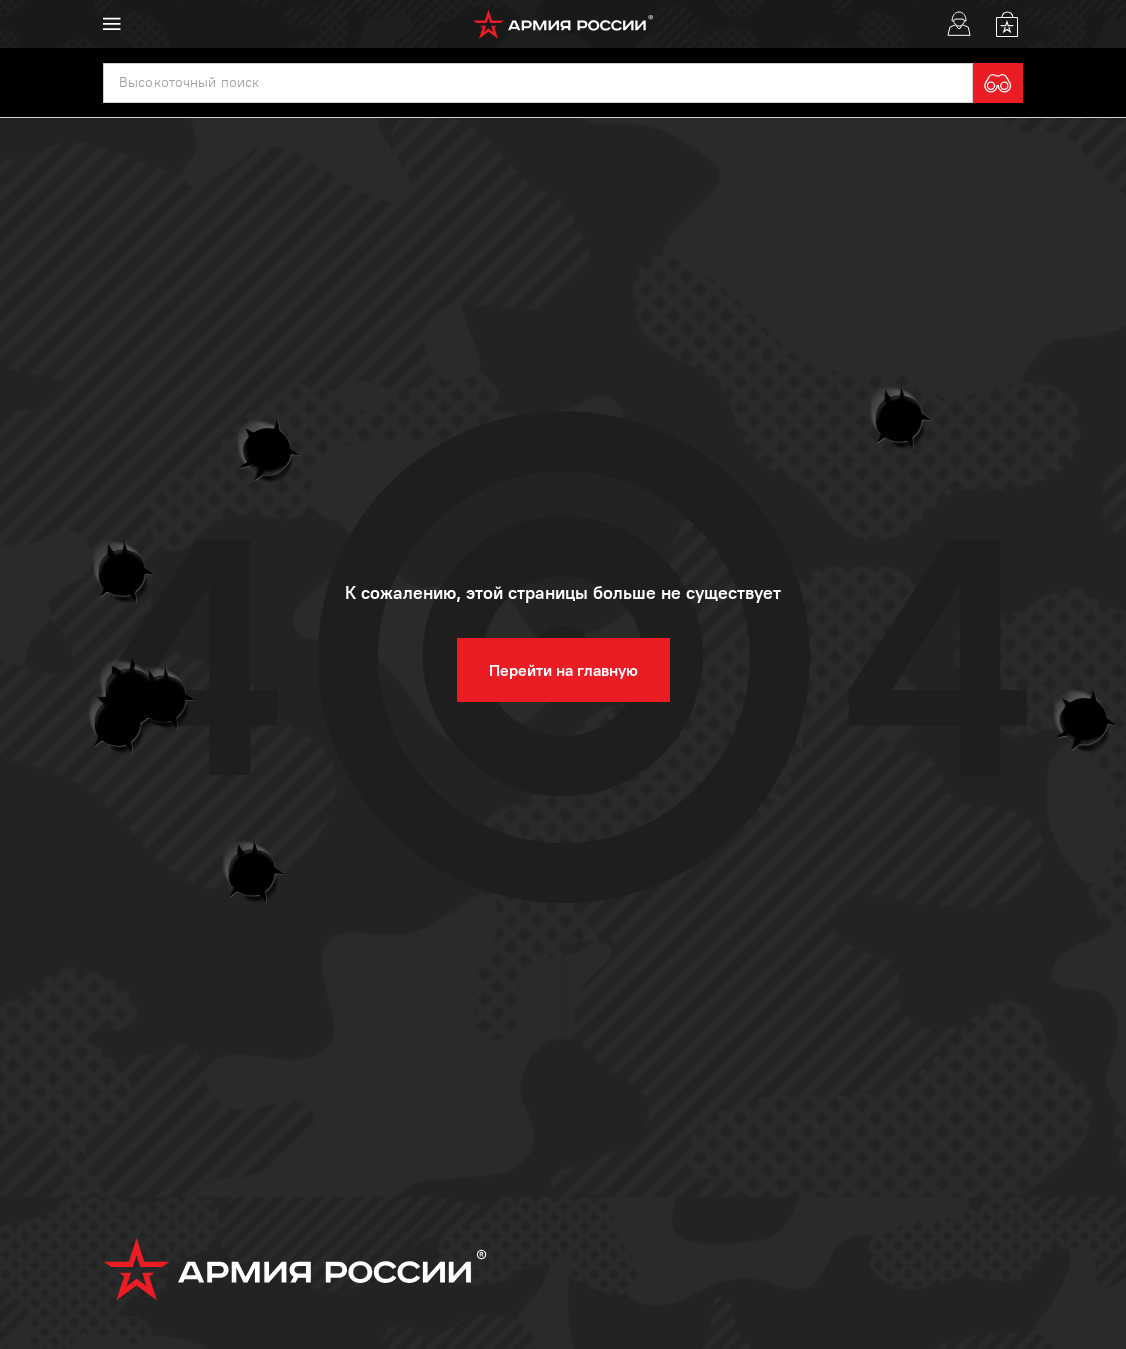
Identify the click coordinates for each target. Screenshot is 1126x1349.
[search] (998, 83)
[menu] (112, 24)
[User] (959, 24)
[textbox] (538, 83)
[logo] (563, 24)
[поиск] (538, 83)
